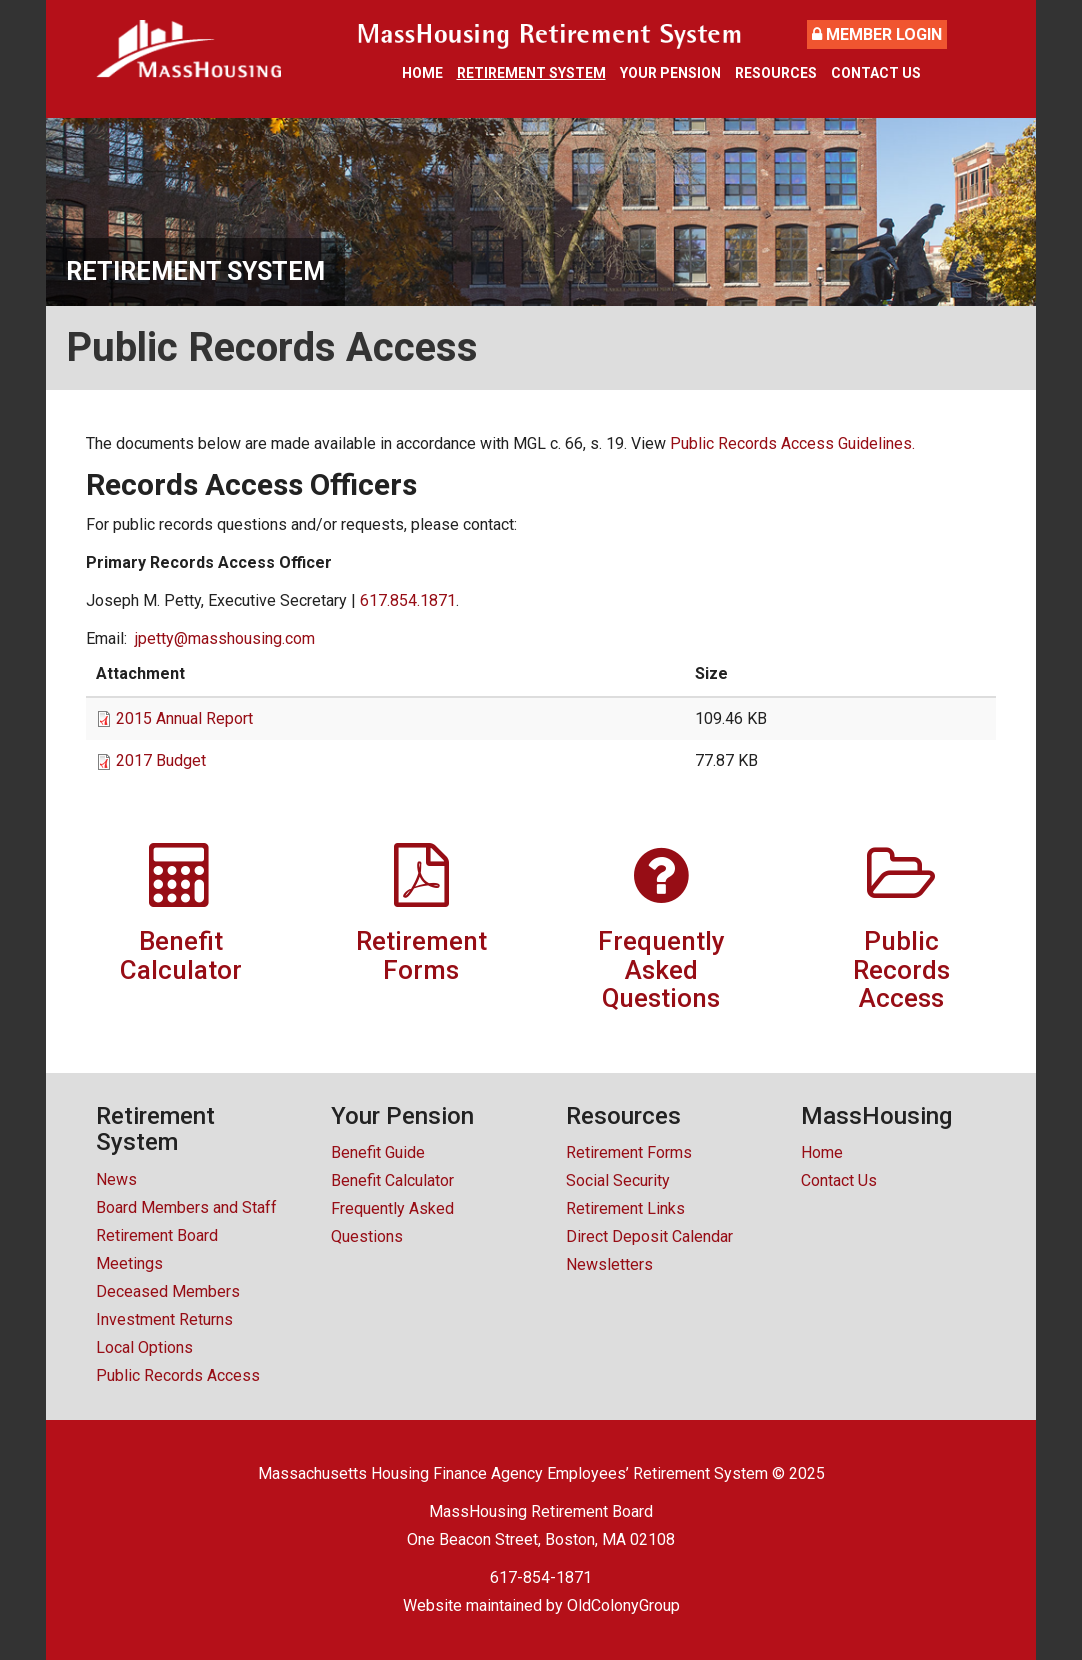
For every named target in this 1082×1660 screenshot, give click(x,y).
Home (422, 73)
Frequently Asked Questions (392, 1222)
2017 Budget (161, 760)
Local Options (144, 1347)
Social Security (618, 1180)
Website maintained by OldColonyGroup (541, 1605)
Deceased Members (168, 1291)
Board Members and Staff (186, 1207)
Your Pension (670, 73)
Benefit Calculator (392, 1180)
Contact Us (876, 73)
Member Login (877, 34)
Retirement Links (625, 1208)
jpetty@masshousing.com (225, 638)
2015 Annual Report (184, 718)
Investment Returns (164, 1319)
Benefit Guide (378, 1152)
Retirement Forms (629, 1152)
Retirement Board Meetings (157, 1249)
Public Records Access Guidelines (791, 443)
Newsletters (609, 1264)
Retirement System (531, 73)
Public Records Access (178, 1375)
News (116, 1179)
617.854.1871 (408, 600)
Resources (776, 73)
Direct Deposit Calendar (649, 1236)
